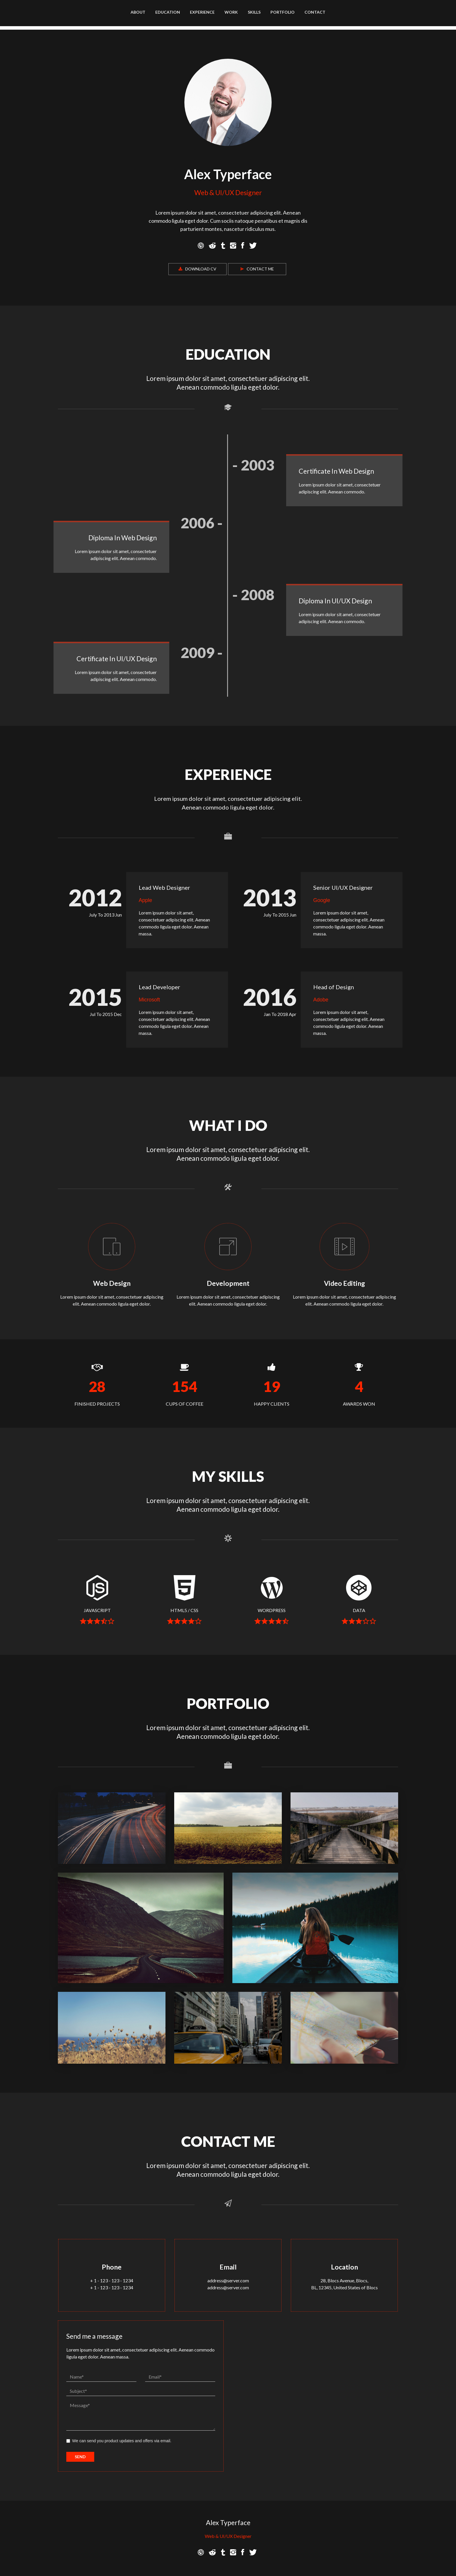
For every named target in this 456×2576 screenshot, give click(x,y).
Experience (202, 12)
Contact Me (257, 268)
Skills (254, 12)
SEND (80, 2456)
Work (231, 12)
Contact (314, 12)
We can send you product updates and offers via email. (118, 2440)
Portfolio (282, 12)
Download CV (197, 268)
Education (167, 12)
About (138, 12)
